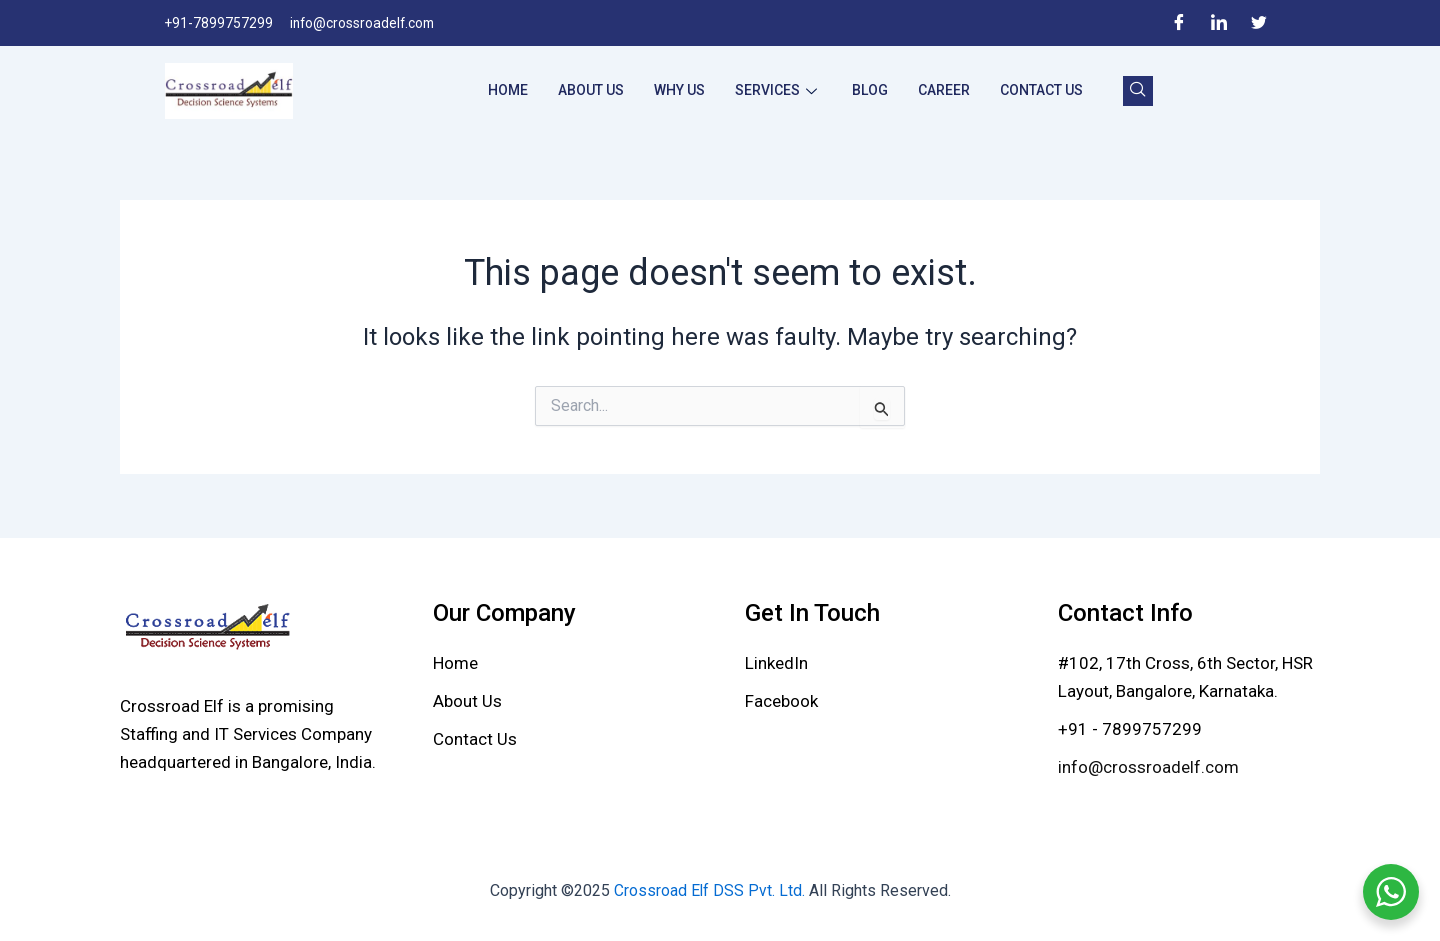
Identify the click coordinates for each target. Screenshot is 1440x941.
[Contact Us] (475, 739)
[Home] (455, 663)
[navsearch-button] (1138, 91)
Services (778, 90)
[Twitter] (1259, 23)
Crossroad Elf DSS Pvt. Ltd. (711, 890)
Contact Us (1041, 90)
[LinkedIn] (1219, 23)
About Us (591, 90)
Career (944, 90)
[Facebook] (1179, 23)
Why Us (679, 90)
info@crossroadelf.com (1148, 767)
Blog (870, 90)
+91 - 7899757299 (1130, 729)
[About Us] (467, 701)
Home (508, 90)
